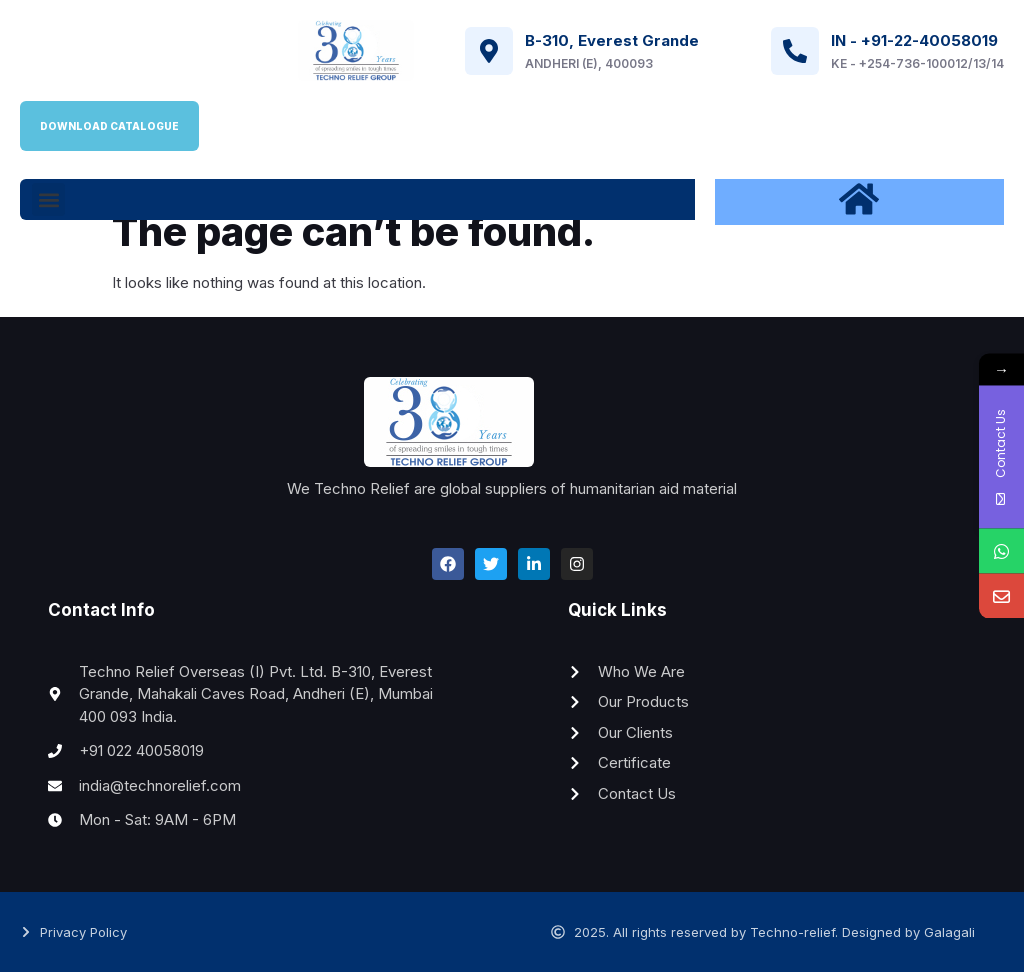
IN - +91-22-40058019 (914, 40)
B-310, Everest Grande (612, 40)
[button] (48, 199)
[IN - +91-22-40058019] (795, 51)
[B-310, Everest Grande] (489, 51)
